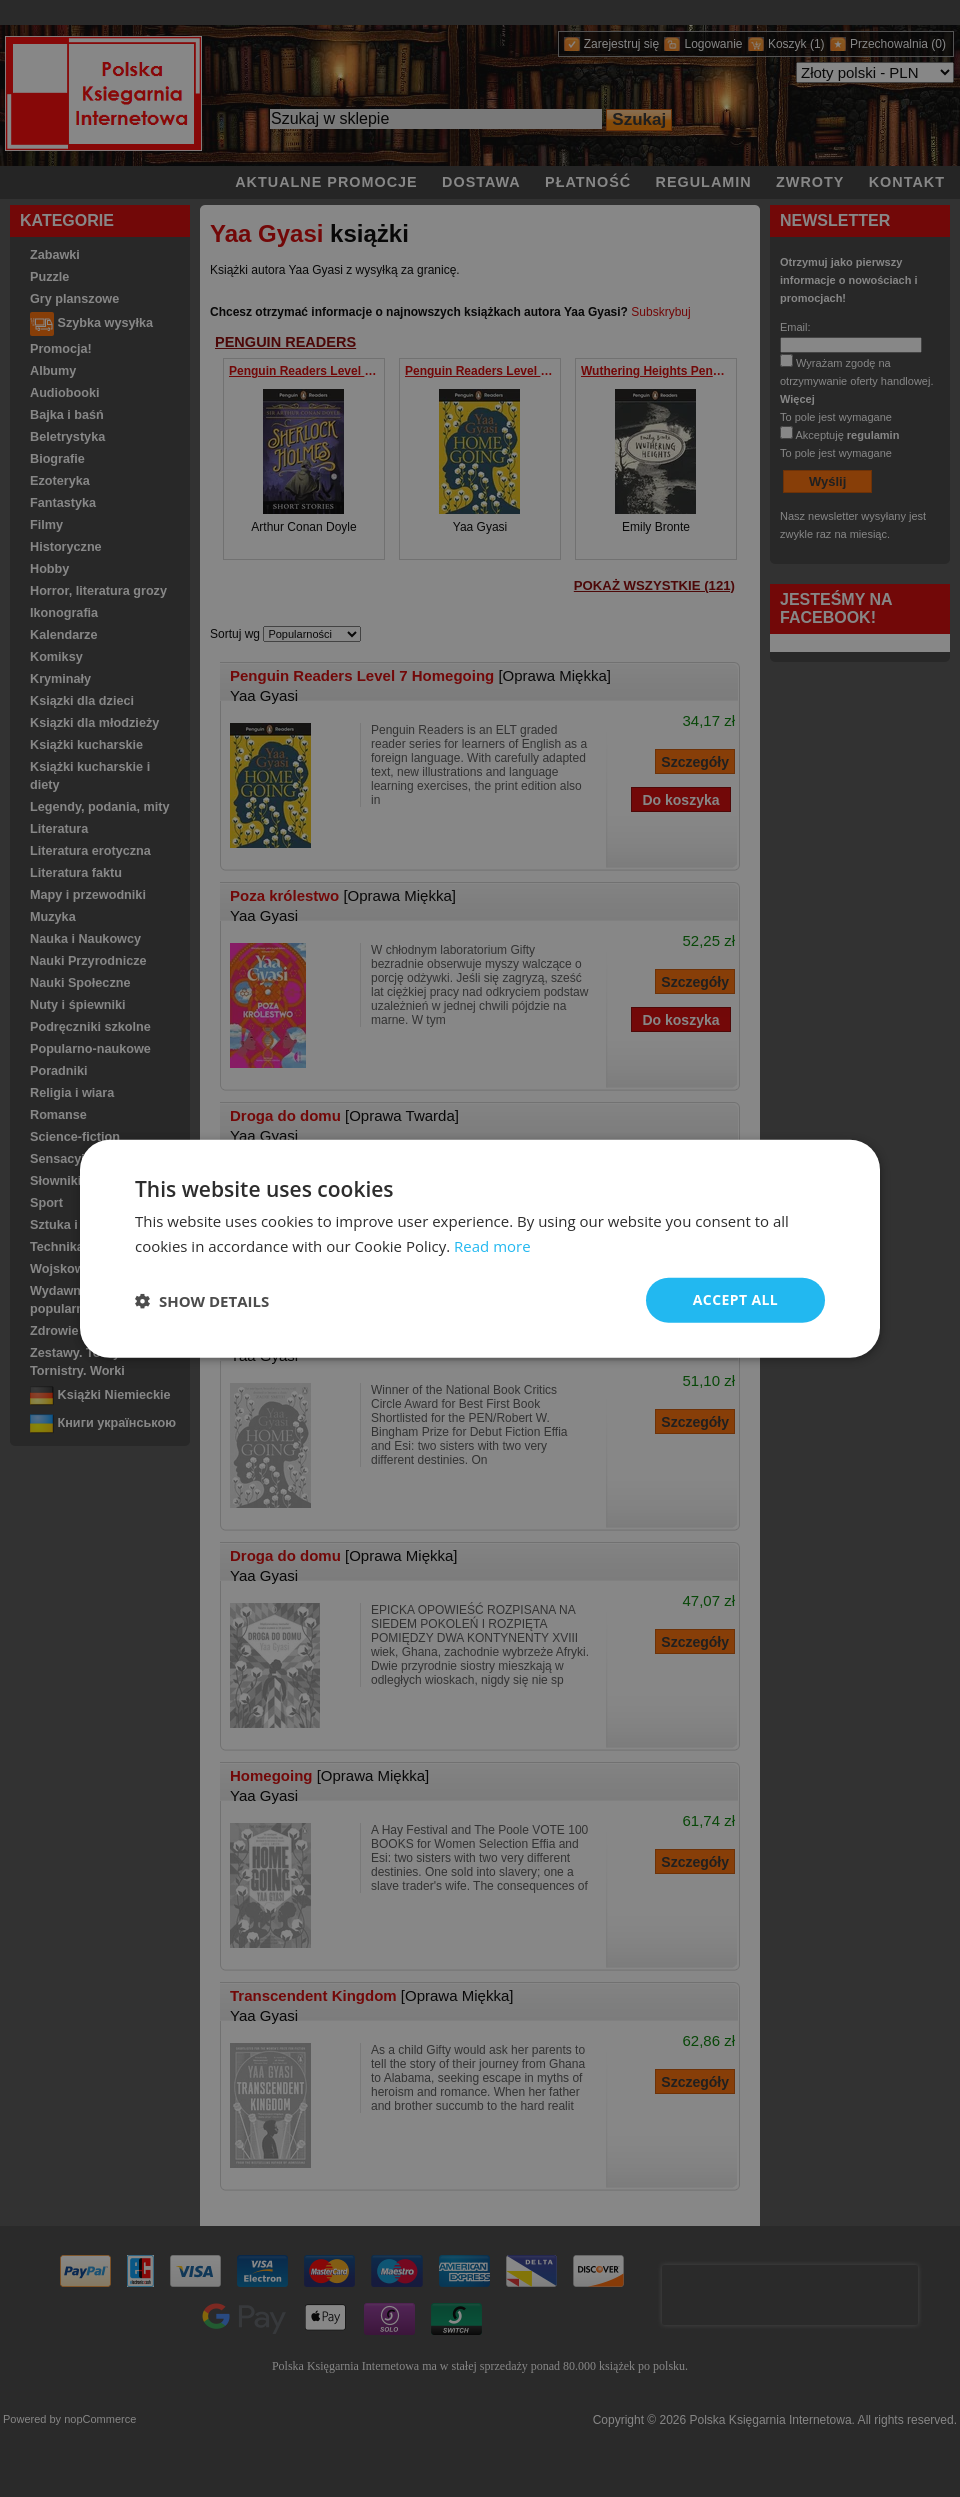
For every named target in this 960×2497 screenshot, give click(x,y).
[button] (202, 1300)
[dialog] (480, 1248)
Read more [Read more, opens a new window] (492, 1245)
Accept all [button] (735, 1299)
